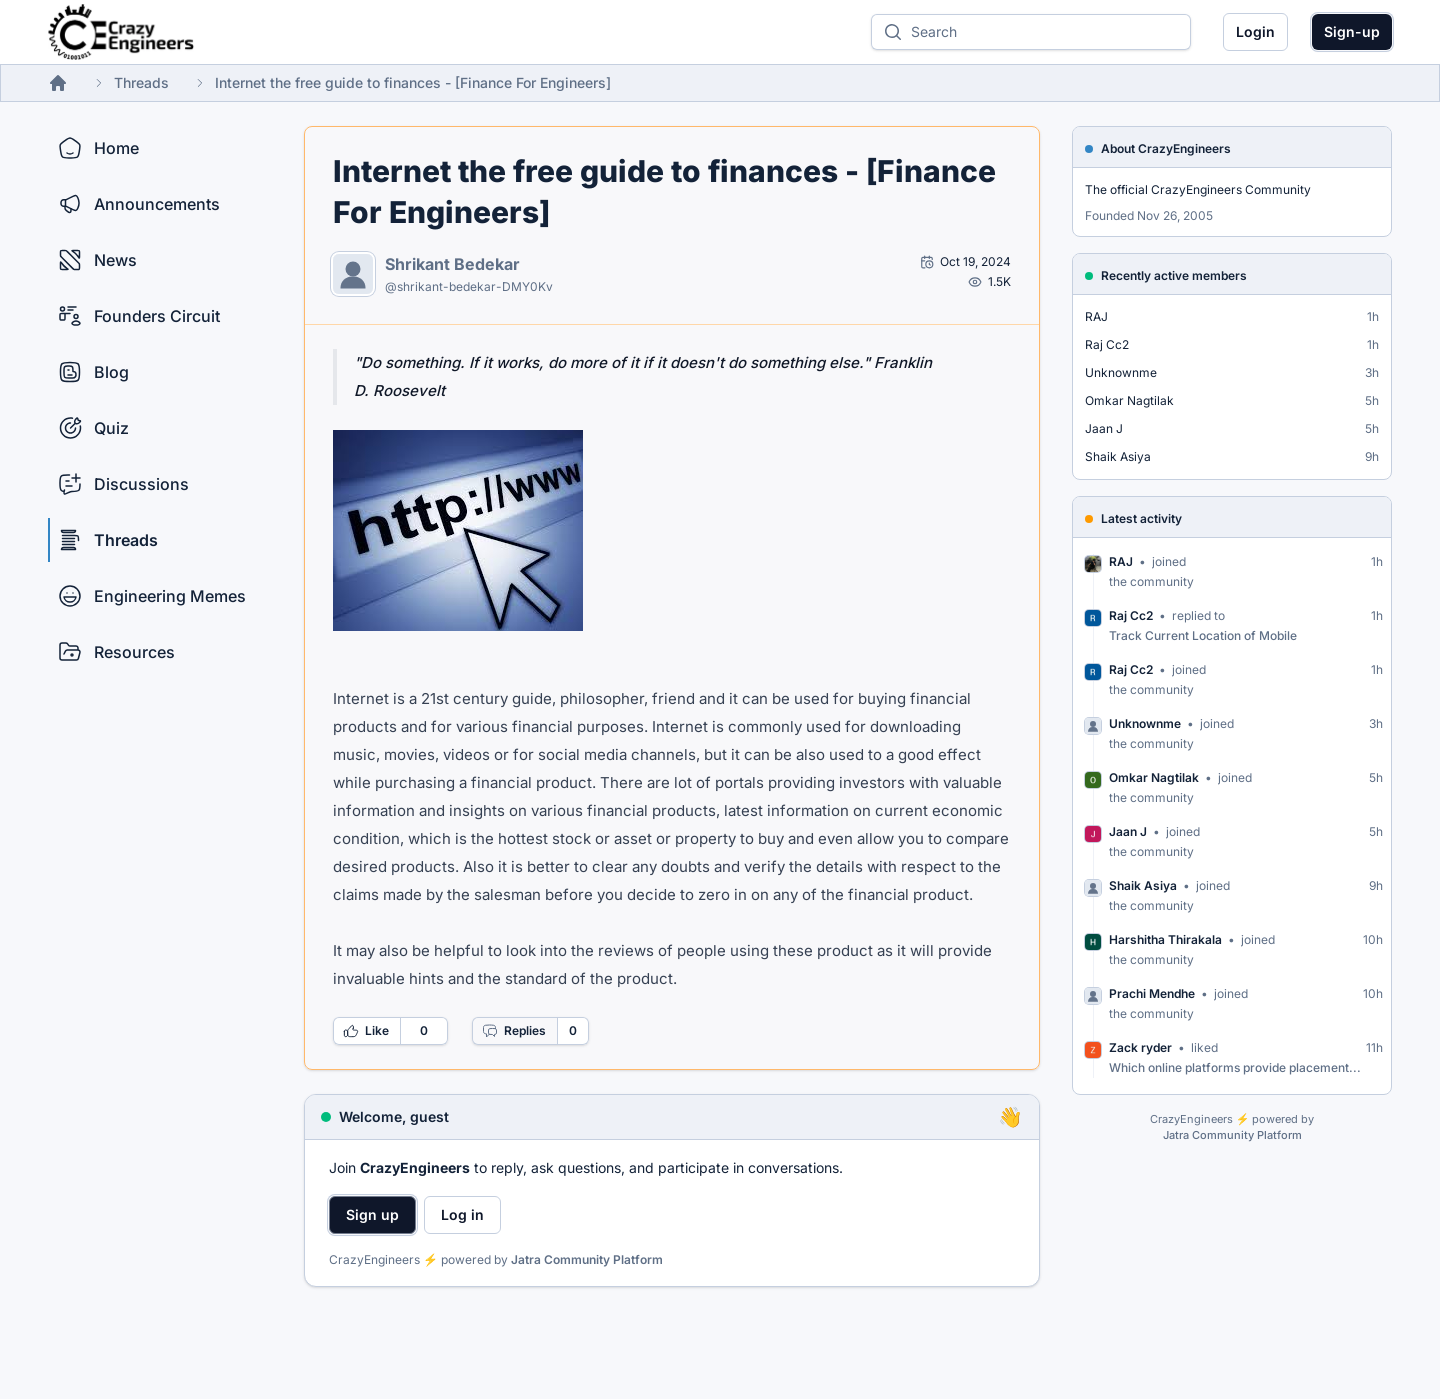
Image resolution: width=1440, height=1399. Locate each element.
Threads (141, 82)
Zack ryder (1140, 1047)
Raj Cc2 (1107, 344)
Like (366, 1031)
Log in (462, 1214)
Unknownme (1121, 372)
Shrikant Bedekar (452, 264)
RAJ (1096, 316)
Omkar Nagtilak (1129, 400)
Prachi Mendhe (1152, 993)
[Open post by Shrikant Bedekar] (965, 262)
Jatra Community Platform (587, 1259)
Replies (514, 1031)
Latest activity (1141, 518)
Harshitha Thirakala (1165, 939)
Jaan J (1104, 428)
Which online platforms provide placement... (1235, 1067)
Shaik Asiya (1118, 456)
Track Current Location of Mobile (1203, 635)
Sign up (372, 1214)
